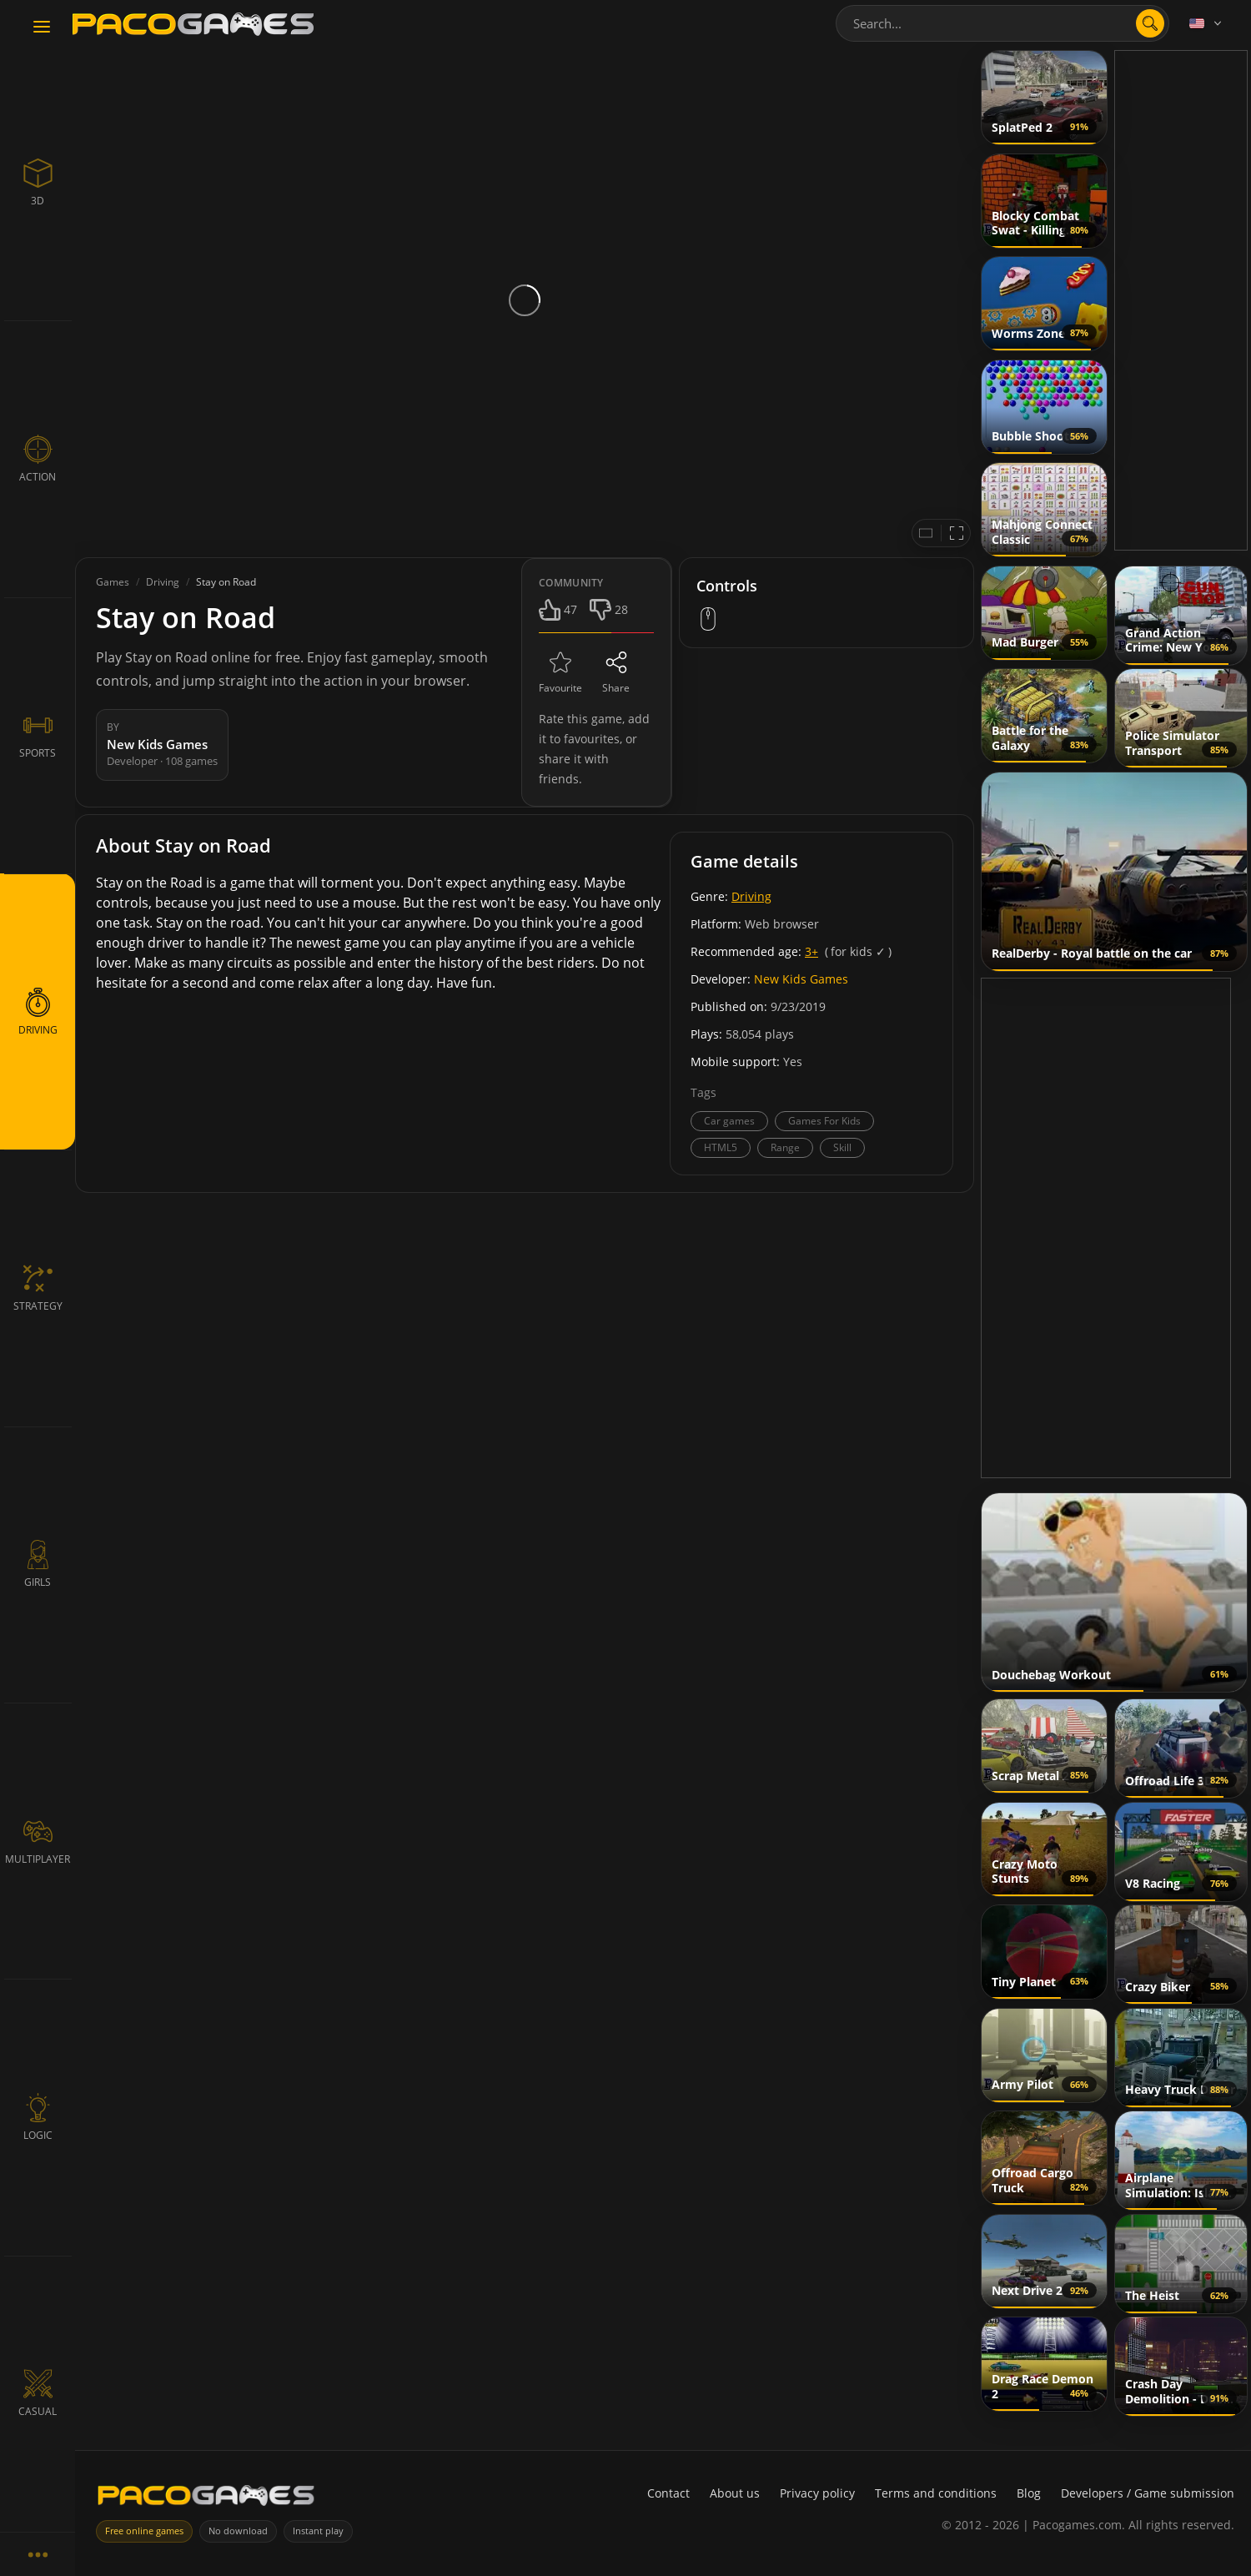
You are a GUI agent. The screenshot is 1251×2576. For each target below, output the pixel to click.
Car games (729, 1121)
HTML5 (720, 1147)
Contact (668, 2493)
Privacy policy (817, 2493)
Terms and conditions (936, 2493)
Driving (751, 896)
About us (735, 2493)
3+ (811, 951)
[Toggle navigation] (41, 27)
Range (785, 1147)
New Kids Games (801, 979)
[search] (1150, 23)
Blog (1029, 2493)
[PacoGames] (206, 2498)
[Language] (1206, 23)
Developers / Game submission (1147, 2493)
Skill (842, 1147)
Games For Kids (824, 1121)
